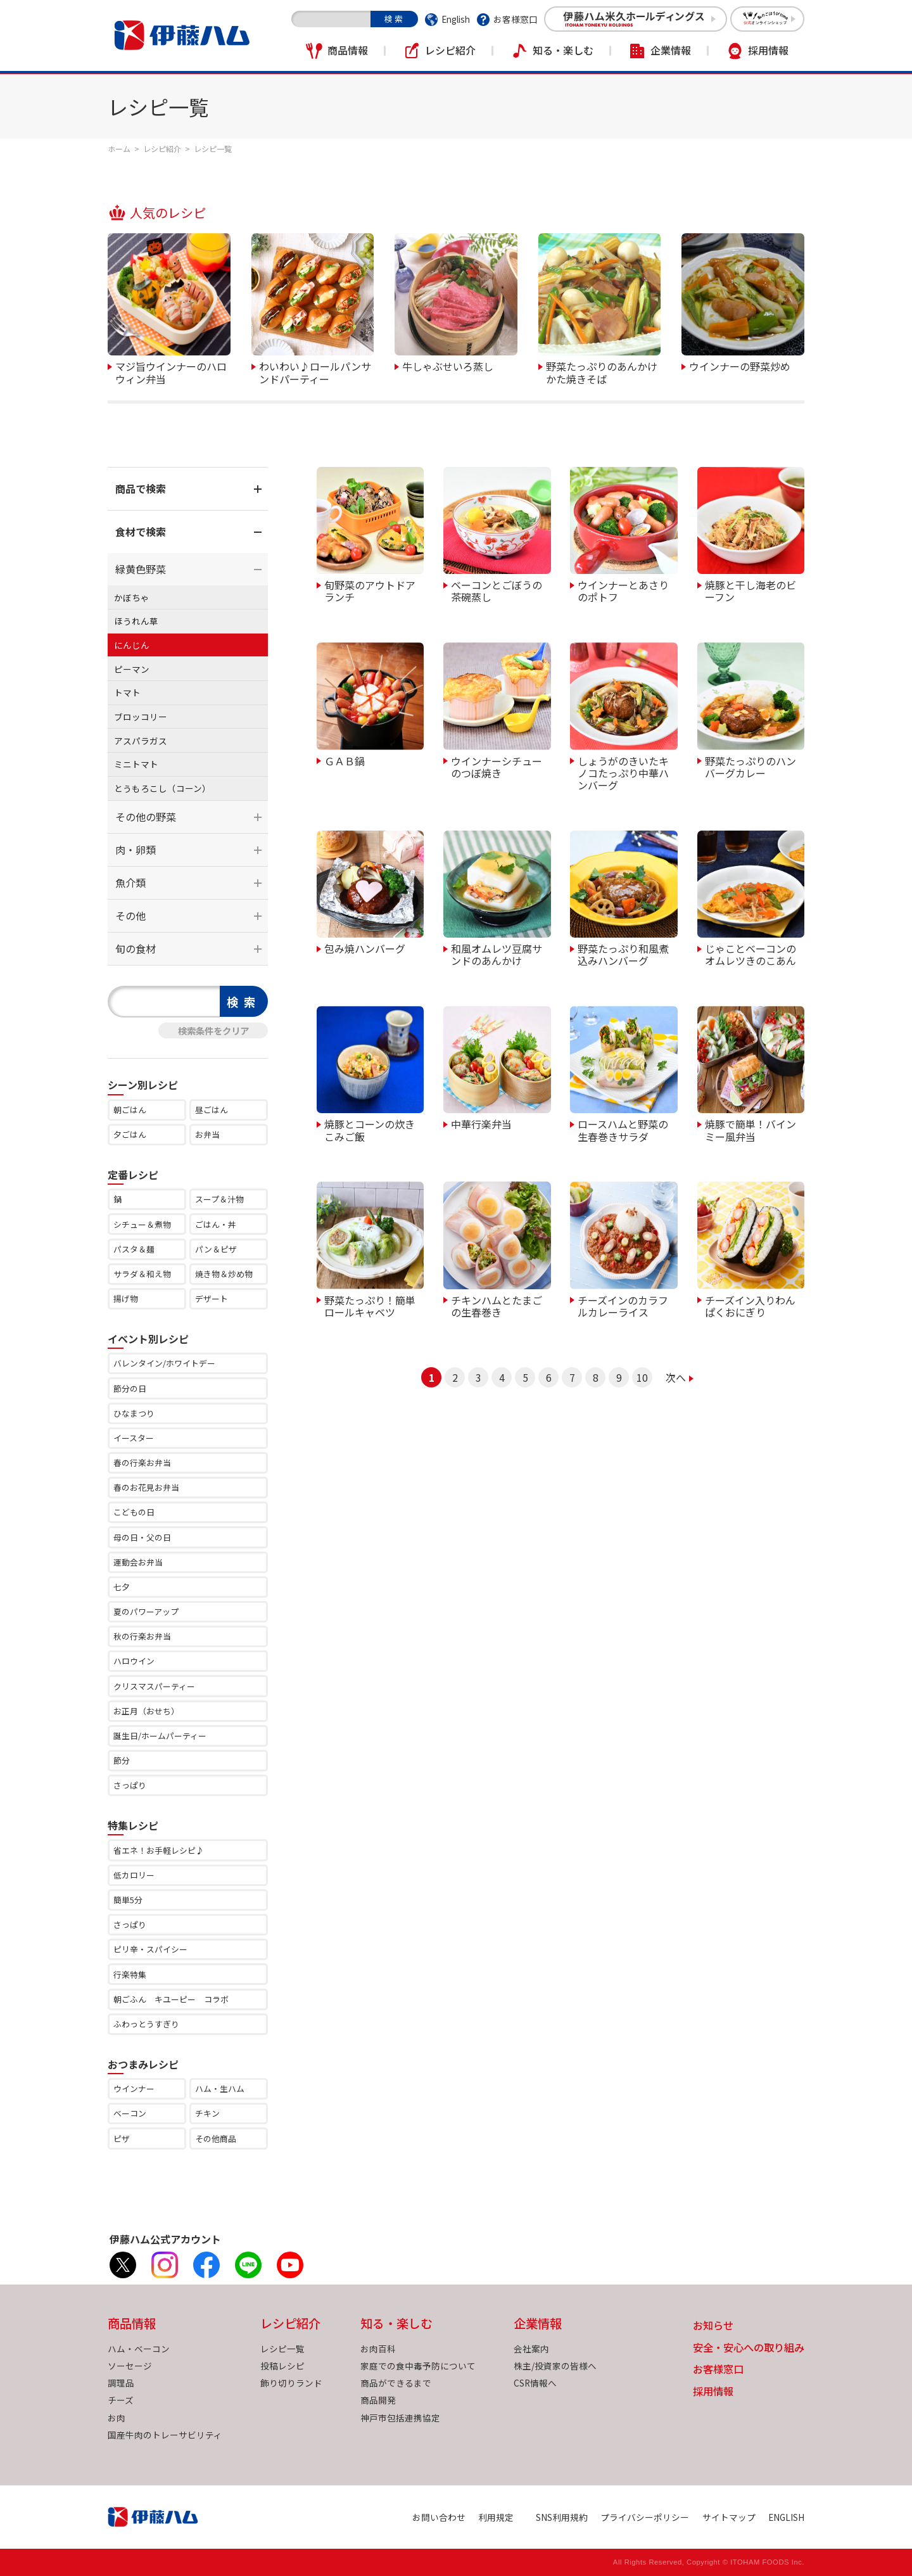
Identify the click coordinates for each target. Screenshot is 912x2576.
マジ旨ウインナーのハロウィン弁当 (171, 372)
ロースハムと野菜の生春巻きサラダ (623, 1129)
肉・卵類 (135, 849)
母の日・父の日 (142, 1537)
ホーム (119, 148)
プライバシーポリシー (644, 2517)
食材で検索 (140, 531)
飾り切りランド (291, 2383)
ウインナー (134, 2088)
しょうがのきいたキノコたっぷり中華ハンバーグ (623, 772)
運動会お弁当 (138, 1562)
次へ (676, 1377)
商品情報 (347, 50)
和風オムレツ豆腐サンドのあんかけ (496, 954)
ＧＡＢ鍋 (344, 760)
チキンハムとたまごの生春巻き (496, 1305)
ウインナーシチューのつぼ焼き (496, 766)
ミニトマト (136, 764)
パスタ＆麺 (134, 1249)
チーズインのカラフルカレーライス (623, 1305)
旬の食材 (135, 948)
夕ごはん (129, 1134)
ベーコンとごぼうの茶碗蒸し (496, 590)
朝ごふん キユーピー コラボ (171, 1999)
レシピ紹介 (450, 50)
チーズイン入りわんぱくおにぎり (750, 1305)
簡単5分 (127, 1900)
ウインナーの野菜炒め (739, 366)
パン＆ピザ (216, 1249)
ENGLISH (786, 2517)
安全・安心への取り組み (748, 2348)
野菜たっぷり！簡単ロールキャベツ (369, 1305)
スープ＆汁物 (219, 1199)
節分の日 (129, 1388)
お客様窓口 (515, 19)
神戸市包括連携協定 (400, 2418)
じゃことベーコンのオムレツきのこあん (750, 954)
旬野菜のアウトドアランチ (369, 590)
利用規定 (496, 2517)
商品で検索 (140, 488)
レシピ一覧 (282, 2348)
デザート (211, 1298)
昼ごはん (211, 1110)
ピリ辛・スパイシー (150, 1949)
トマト (127, 692)
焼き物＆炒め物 (224, 1274)
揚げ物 (125, 1298)
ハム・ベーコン (139, 2348)
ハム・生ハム (219, 2088)
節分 (121, 1760)
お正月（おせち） (146, 1711)
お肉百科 (378, 2348)
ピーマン (131, 669)
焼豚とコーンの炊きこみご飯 (369, 1129)
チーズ (121, 2400)
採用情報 (768, 50)
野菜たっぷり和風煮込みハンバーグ (623, 954)
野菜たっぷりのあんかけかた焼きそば (601, 372)
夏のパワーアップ (146, 1611)
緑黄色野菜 (140, 569)
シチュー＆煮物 (142, 1224)
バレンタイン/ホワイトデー (164, 1363)
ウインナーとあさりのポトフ (623, 590)
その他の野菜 (145, 816)
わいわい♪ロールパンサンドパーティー (315, 372)
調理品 (121, 2383)
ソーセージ (130, 2366)
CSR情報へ (535, 2383)
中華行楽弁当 (481, 1123)
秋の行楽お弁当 (142, 1636)
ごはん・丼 (215, 1224)
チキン (207, 2113)
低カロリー (134, 1875)
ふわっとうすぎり (146, 2024)
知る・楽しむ (563, 50)
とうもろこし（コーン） (162, 788)
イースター (133, 1438)
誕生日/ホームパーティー (159, 1736)
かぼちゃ (131, 597)
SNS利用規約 (562, 2517)
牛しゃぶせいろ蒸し (447, 366)
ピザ (121, 2139)
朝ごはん (129, 1110)
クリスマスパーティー (154, 1686)
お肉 (116, 2418)
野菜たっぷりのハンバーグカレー (750, 766)
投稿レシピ (282, 2366)
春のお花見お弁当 (146, 1487)
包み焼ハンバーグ (364, 948)
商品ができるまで (395, 2383)
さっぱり (129, 1785)
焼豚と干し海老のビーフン (750, 590)
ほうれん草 (136, 621)
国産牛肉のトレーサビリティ (165, 2435)
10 (642, 1377)
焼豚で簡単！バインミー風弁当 (750, 1129)
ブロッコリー (140, 716)
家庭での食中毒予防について (418, 2366)
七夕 (121, 1587)
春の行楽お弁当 (142, 1463)
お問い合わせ (439, 2517)
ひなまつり (134, 1413)
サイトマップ (729, 2517)
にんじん (131, 645)
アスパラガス (140, 740)
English (455, 19)
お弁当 (207, 1134)
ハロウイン (134, 1661)
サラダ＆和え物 (142, 1274)
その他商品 (215, 2139)
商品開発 (378, 2400)
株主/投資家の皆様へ (555, 2366)
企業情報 (670, 50)
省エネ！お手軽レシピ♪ (158, 1850)
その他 (130, 915)
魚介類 (130, 882)
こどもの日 (134, 1512)
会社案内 (531, 2348)
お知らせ (713, 2326)
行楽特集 (129, 1974)
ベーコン (129, 2113)
